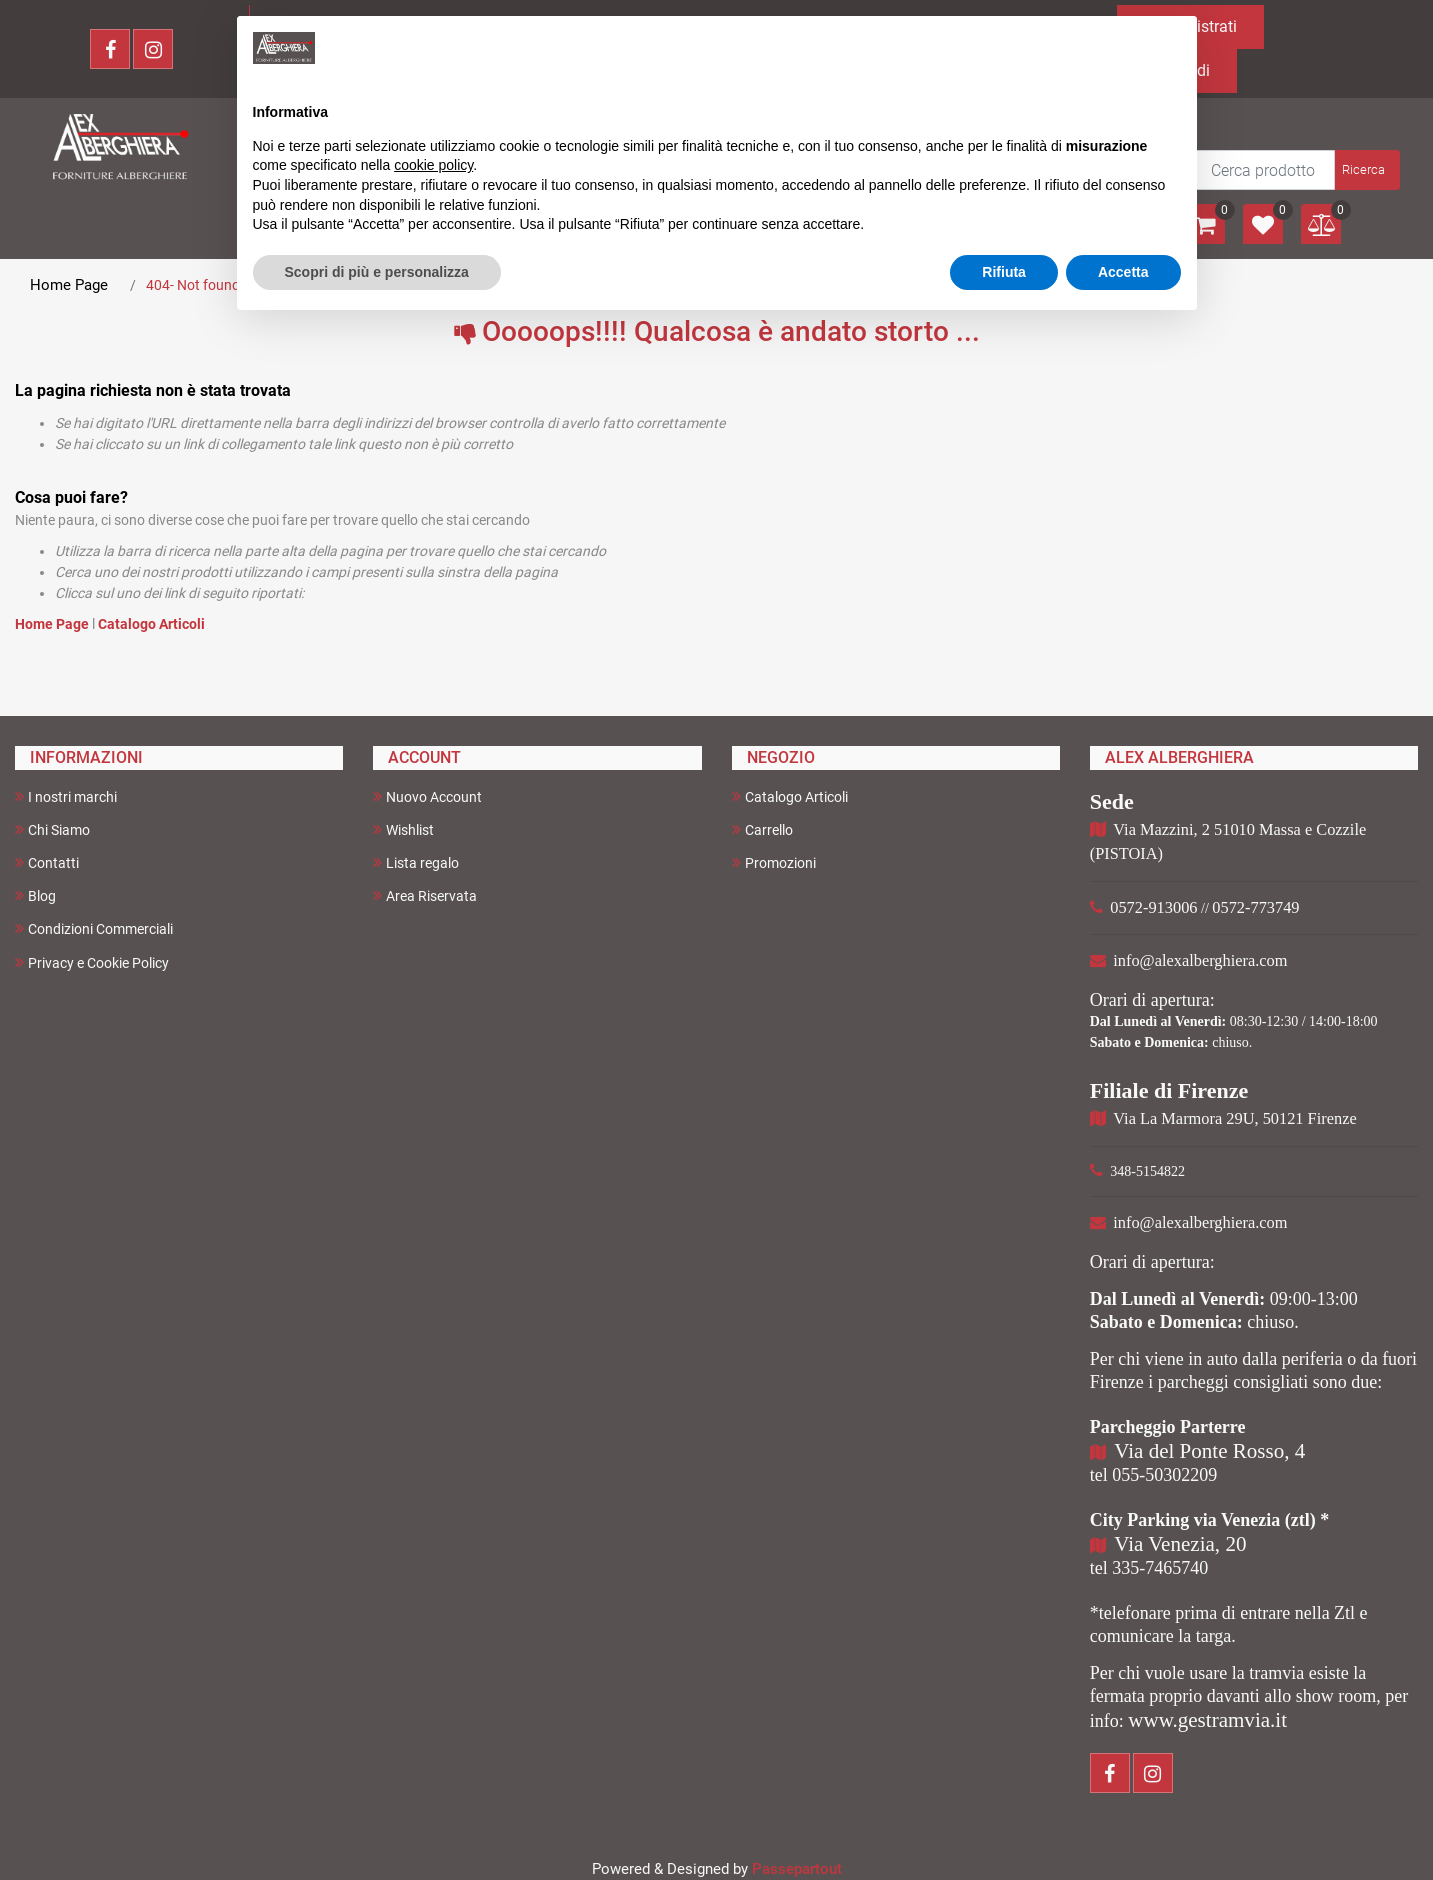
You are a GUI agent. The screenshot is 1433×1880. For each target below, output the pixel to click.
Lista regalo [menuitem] (416, 862)
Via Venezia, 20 (1180, 1544)
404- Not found (193, 285)
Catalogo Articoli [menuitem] (790, 796)
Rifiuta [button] (1004, 272)
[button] (1365, 170)
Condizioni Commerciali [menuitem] (94, 928)
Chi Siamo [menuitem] (52, 829)
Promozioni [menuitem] (774, 862)
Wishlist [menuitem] (403, 829)
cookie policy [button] (433, 165)
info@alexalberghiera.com (1200, 960)
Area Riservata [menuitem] (425, 895)
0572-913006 (1153, 907)
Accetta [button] (1123, 272)
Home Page (69, 285)
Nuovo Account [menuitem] (427, 796)
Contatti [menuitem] (47, 862)
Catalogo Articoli (151, 624)
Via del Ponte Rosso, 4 (1209, 1451)
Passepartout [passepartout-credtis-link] (797, 1869)
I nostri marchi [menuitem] (66, 796)
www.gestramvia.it (1207, 1720)
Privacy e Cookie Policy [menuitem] (92, 962)
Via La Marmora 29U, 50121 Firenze (1234, 1118)
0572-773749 (1255, 907)
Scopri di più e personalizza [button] (377, 272)
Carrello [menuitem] (762, 829)
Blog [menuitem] (35, 895)
